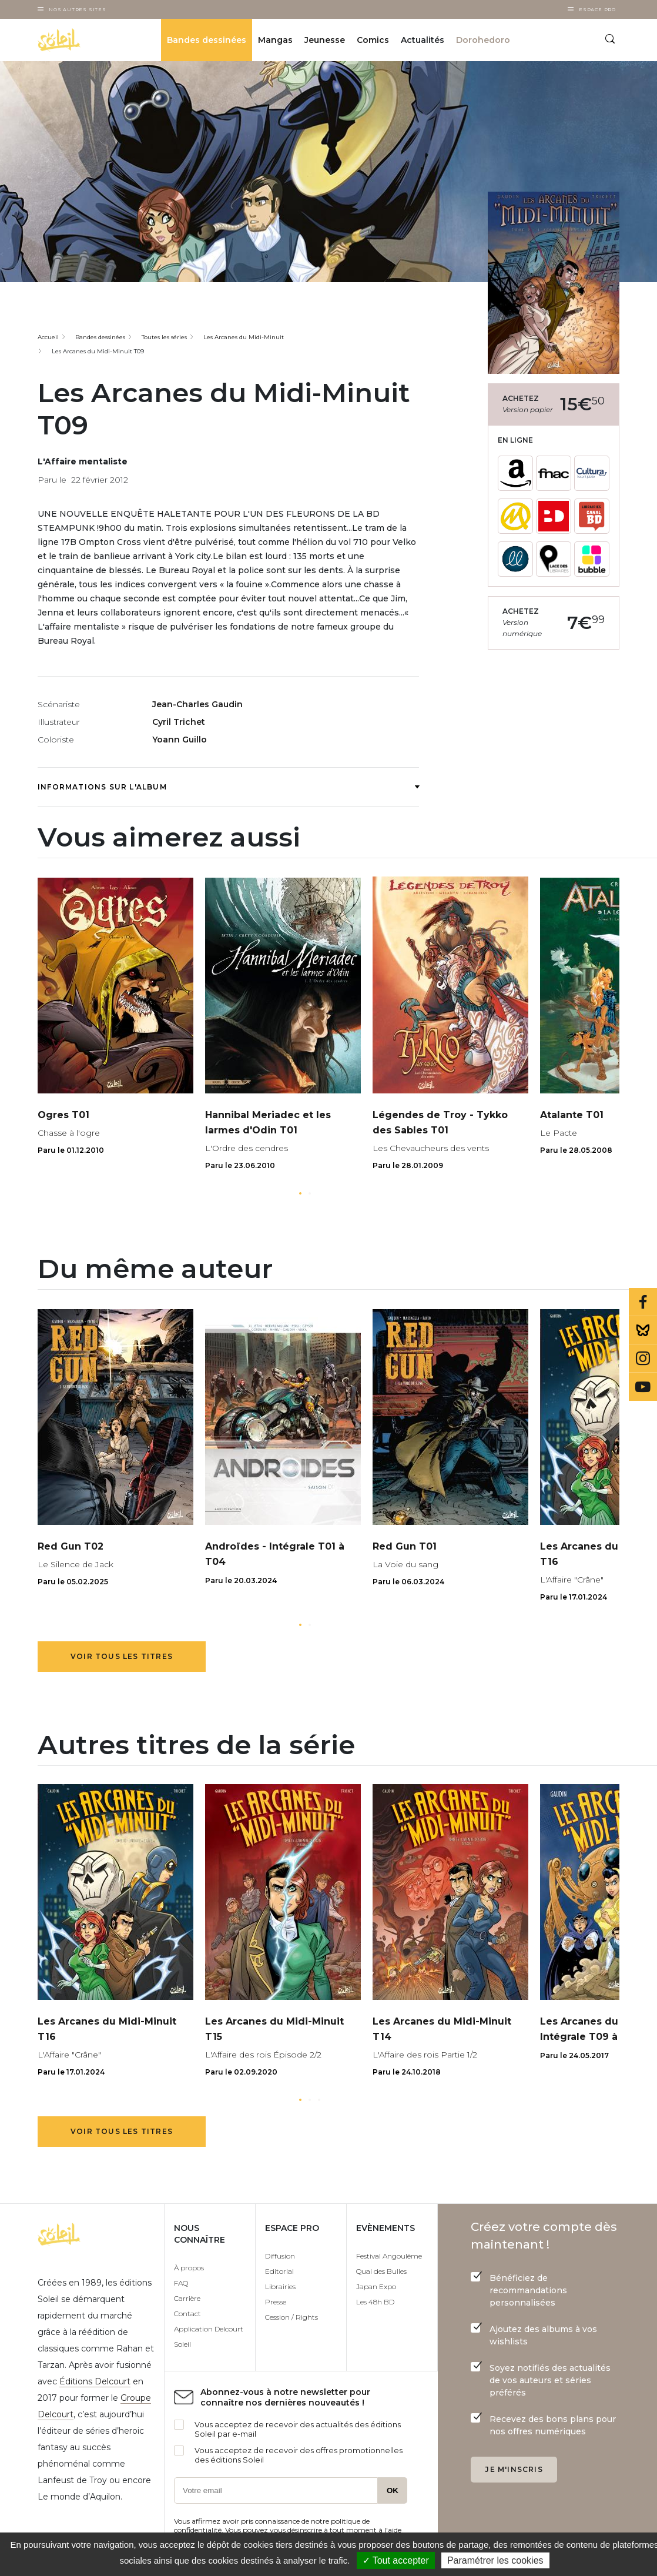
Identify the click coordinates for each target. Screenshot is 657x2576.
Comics (373, 40)
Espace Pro (597, 9)
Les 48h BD (375, 2301)
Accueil (48, 337)
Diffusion (280, 2256)
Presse (275, 2301)
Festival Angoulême (389, 2256)
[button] (300, 1193)
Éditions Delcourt (94, 2381)
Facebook (643, 1302)
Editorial (279, 2271)
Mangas (275, 40)
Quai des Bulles (381, 2271)
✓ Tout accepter (396, 2560)
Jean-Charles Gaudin (197, 704)
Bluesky (643, 1330)
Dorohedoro (483, 40)
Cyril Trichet (178, 722)
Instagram (643, 1358)
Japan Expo (376, 2286)
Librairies (280, 2286)
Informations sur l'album (228, 786)
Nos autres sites (77, 9)
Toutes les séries (164, 337)
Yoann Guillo (179, 739)
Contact (187, 2313)
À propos (189, 2267)
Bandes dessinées (206, 40)
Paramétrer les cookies (495, 2560)
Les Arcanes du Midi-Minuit (243, 337)
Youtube (643, 1387)
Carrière (187, 2298)
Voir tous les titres (122, 1656)
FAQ (181, 2283)
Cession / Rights (291, 2317)
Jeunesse (324, 40)
